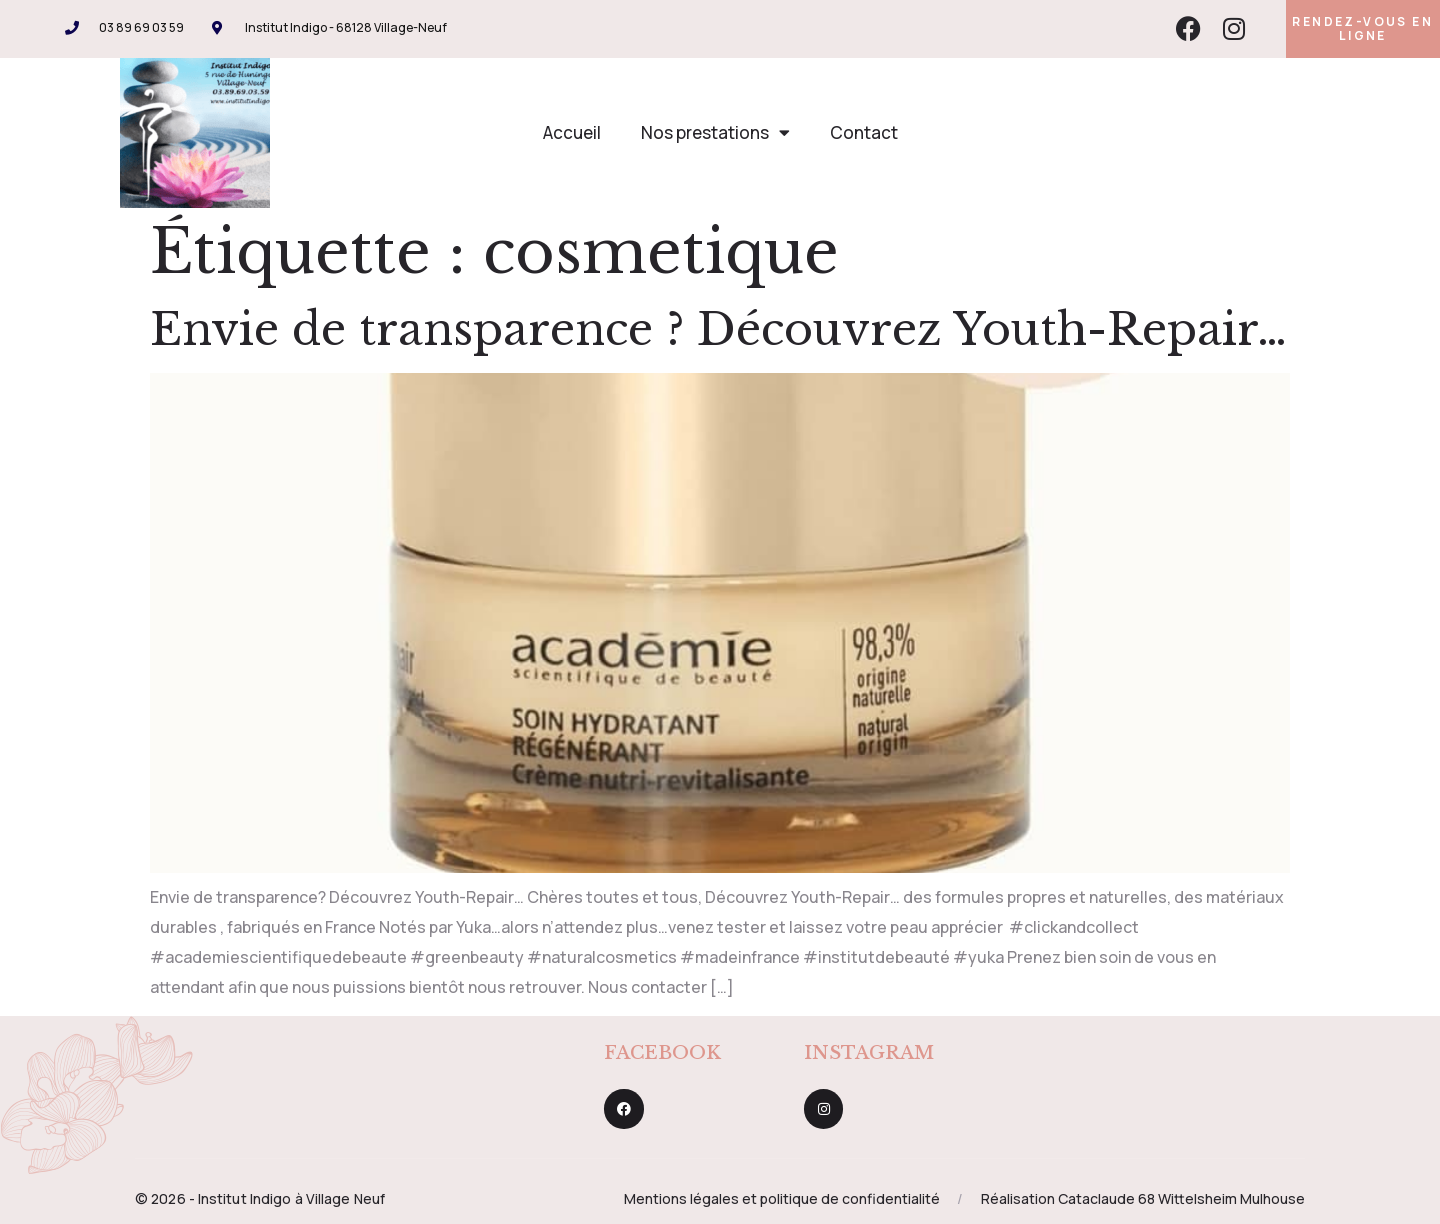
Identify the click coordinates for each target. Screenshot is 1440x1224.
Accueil (572, 132)
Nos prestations (715, 132)
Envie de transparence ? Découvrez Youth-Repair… (718, 329)
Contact (864, 132)
